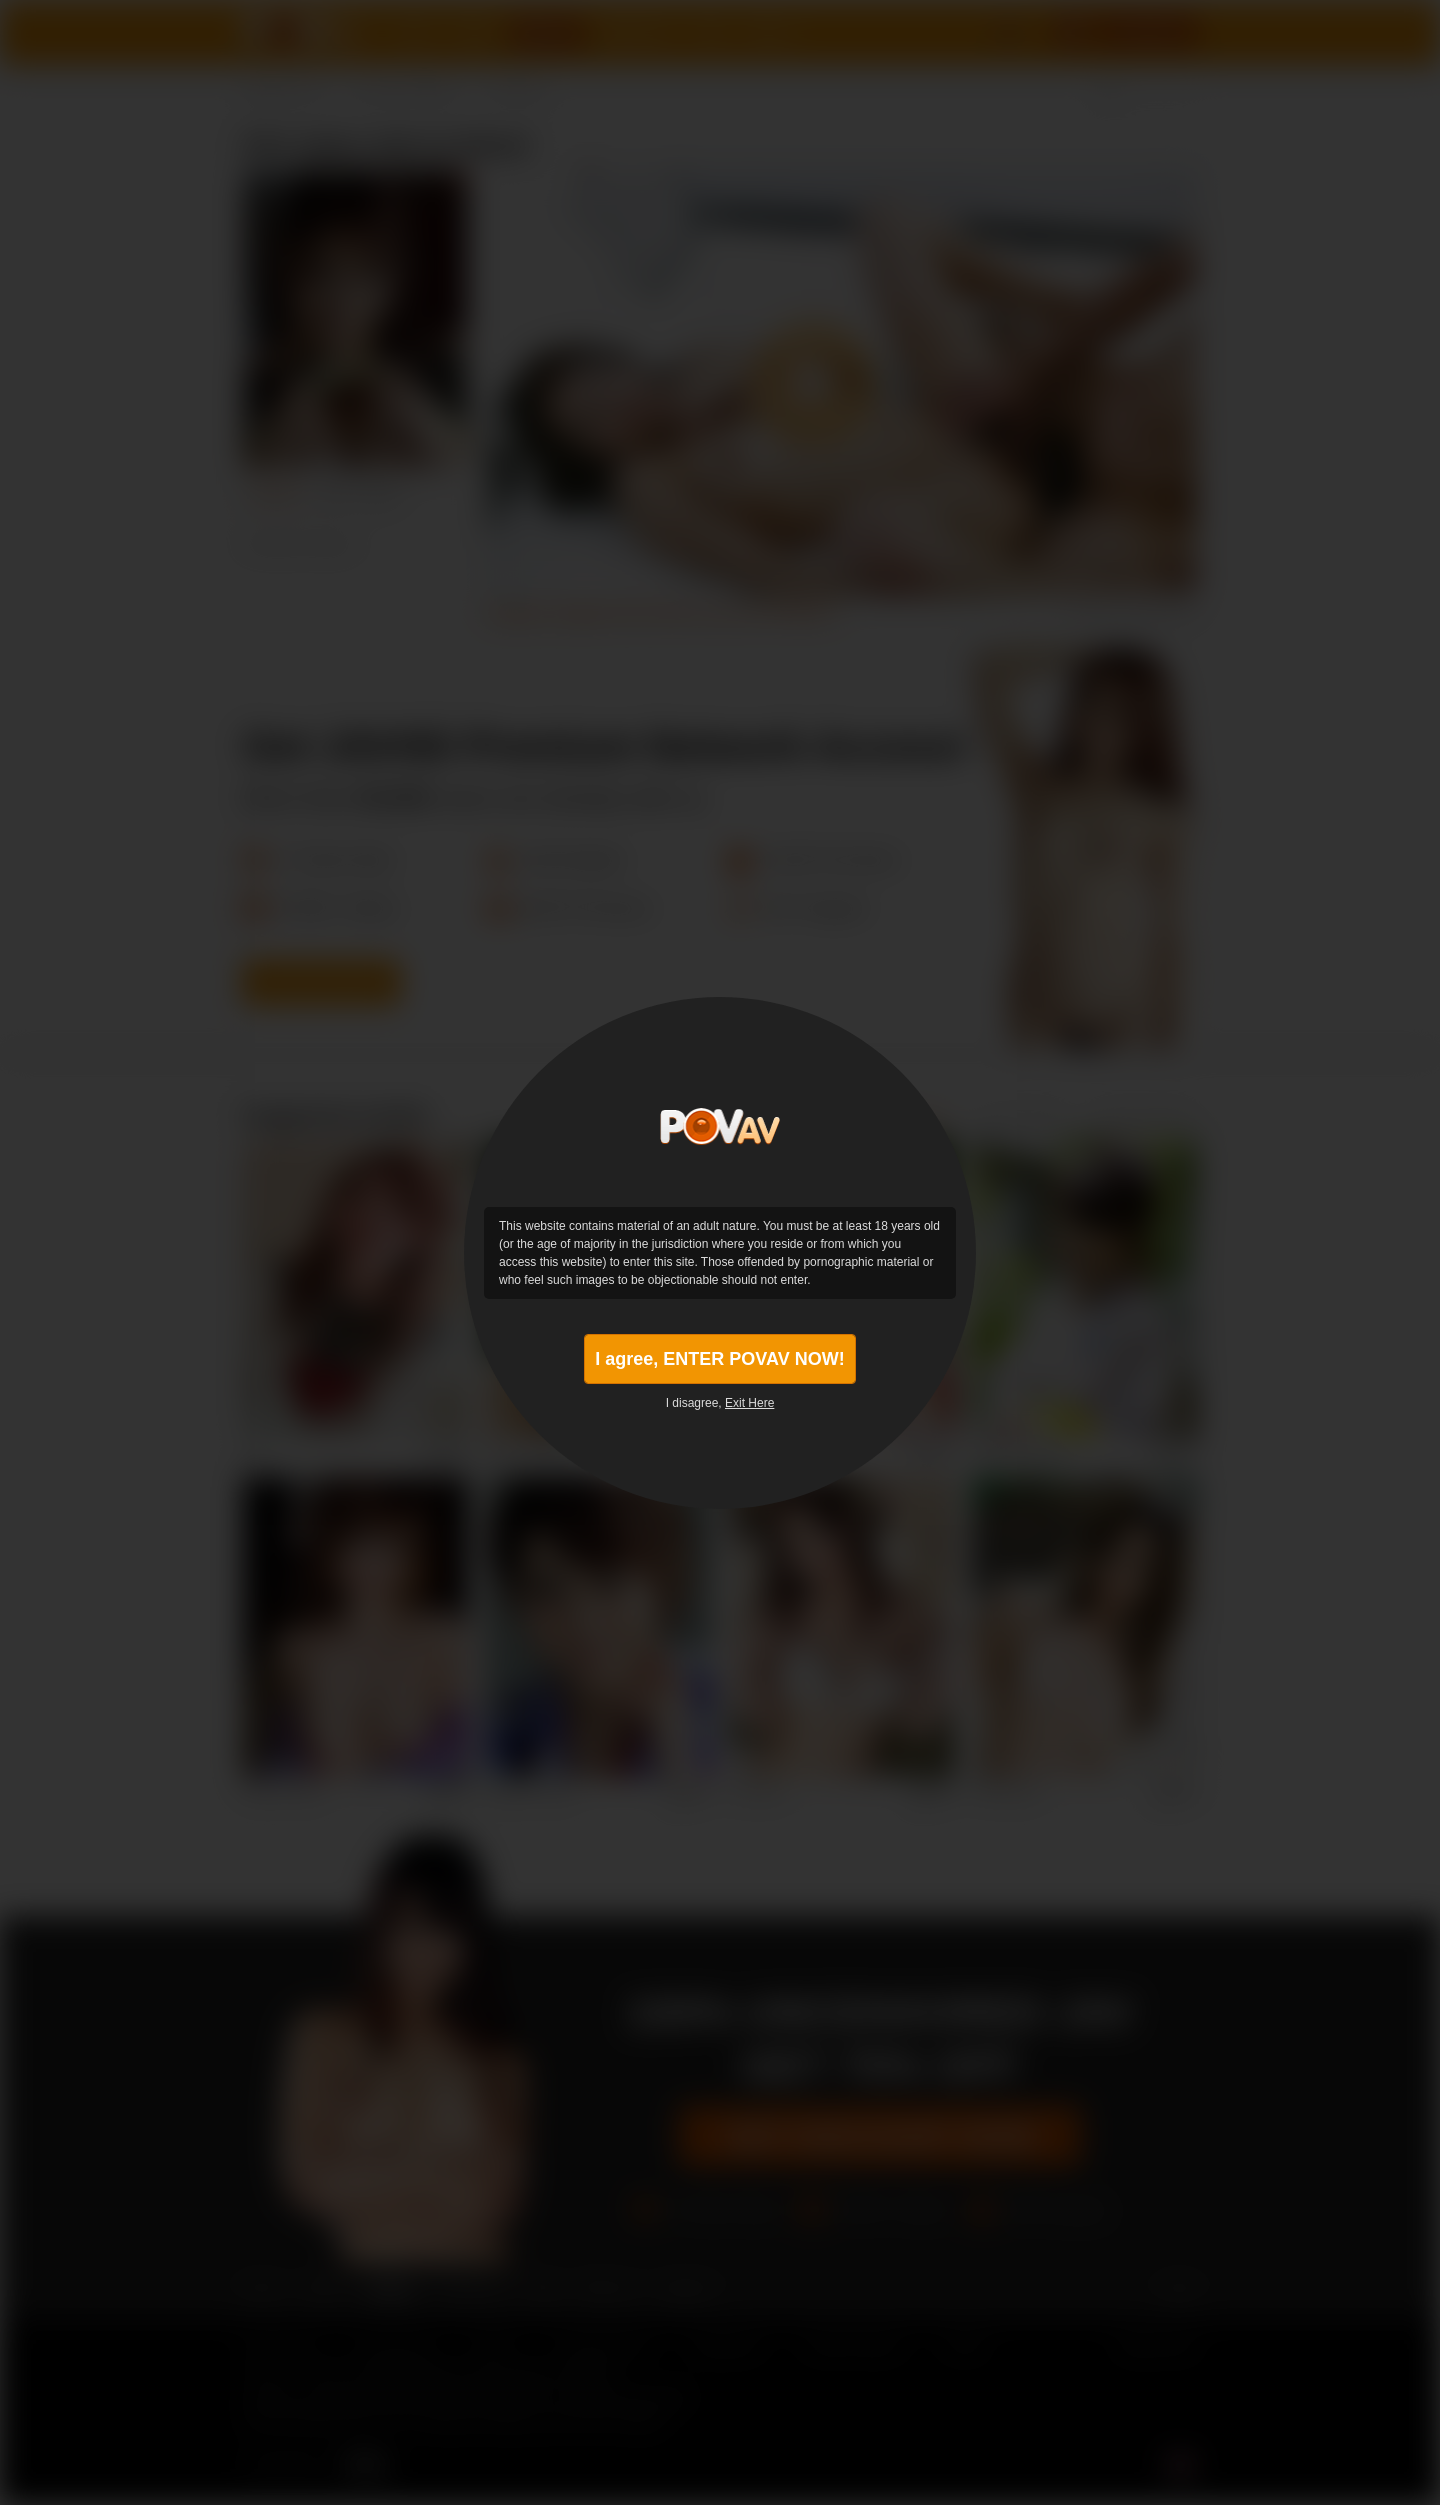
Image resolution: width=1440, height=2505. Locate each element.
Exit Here (749, 1403)
